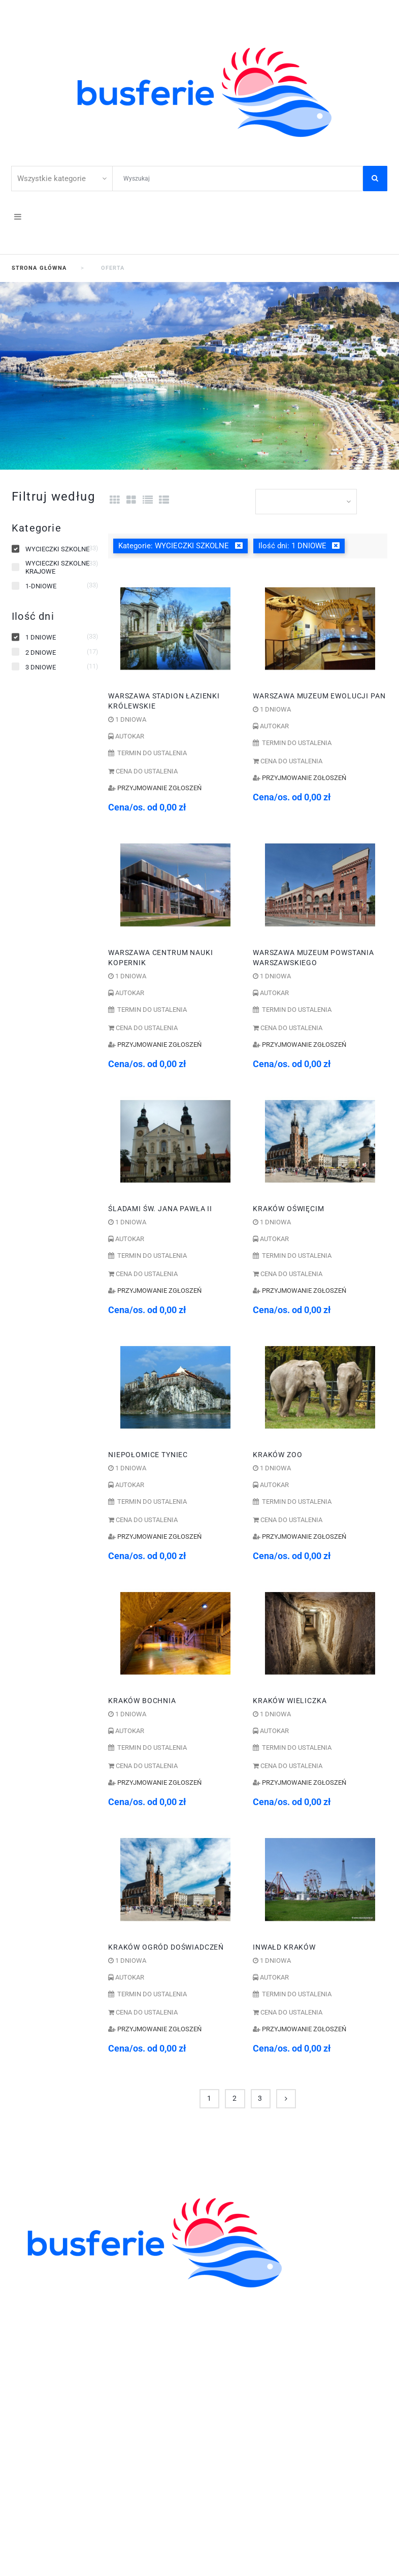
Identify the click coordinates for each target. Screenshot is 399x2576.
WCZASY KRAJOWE (50, 2354)
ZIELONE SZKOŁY (45, 2321)
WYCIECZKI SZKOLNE (54, 2310)
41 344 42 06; (47, 2387)
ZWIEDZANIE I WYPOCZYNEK (68, 2332)
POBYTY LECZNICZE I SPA (62, 2365)
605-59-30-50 (103, 2387)
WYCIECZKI (34, 2343)
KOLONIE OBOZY (44, 2298)
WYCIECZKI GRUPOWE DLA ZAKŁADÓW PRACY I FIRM (117, 2376)
